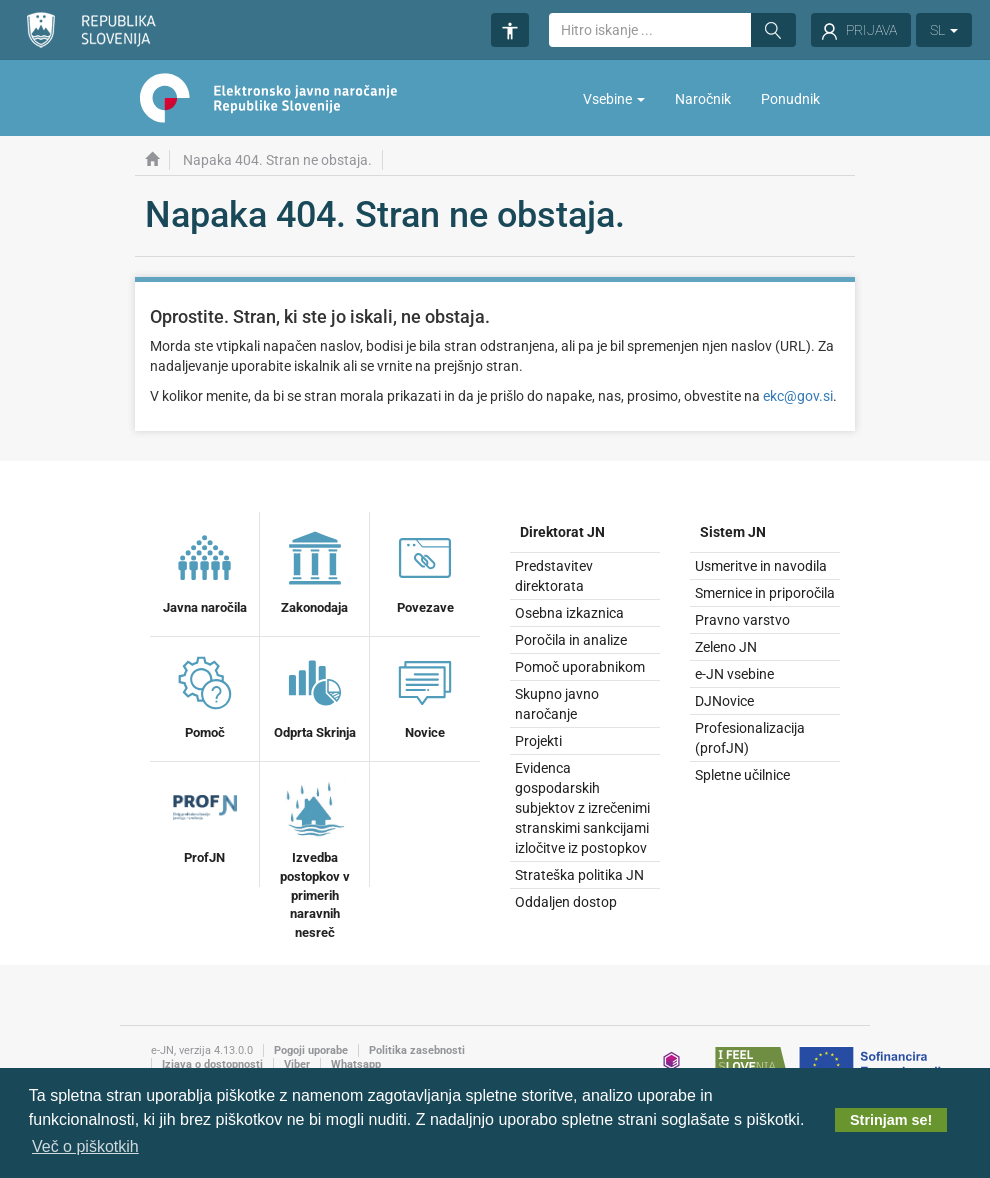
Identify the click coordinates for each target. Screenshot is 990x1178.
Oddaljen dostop (566, 902)
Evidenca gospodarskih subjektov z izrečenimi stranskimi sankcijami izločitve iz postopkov (582, 808)
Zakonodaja (314, 570)
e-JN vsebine (734, 674)
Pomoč (205, 695)
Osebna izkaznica (569, 613)
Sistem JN (733, 532)
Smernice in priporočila (765, 593)
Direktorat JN (562, 532)
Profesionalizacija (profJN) (750, 738)
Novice (425, 695)
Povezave (425, 570)
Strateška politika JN (579, 875)
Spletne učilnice (742, 775)
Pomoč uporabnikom (580, 667)
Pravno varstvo (742, 620)
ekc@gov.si (798, 396)
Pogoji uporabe (311, 1050)
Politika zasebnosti (417, 1050)
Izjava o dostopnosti (212, 1064)
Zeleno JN (726, 647)
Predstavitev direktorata (554, 576)
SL (944, 30)
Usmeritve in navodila (761, 566)
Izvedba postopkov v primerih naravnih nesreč (315, 857)
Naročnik (703, 99)
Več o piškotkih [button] (85, 1146)
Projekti (538, 741)
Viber (297, 1064)
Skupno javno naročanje (557, 704)
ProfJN (205, 820)
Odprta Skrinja (315, 695)
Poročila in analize (571, 640)
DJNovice (724, 701)
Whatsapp (356, 1064)
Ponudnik (790, 99)
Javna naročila (205, 570)
